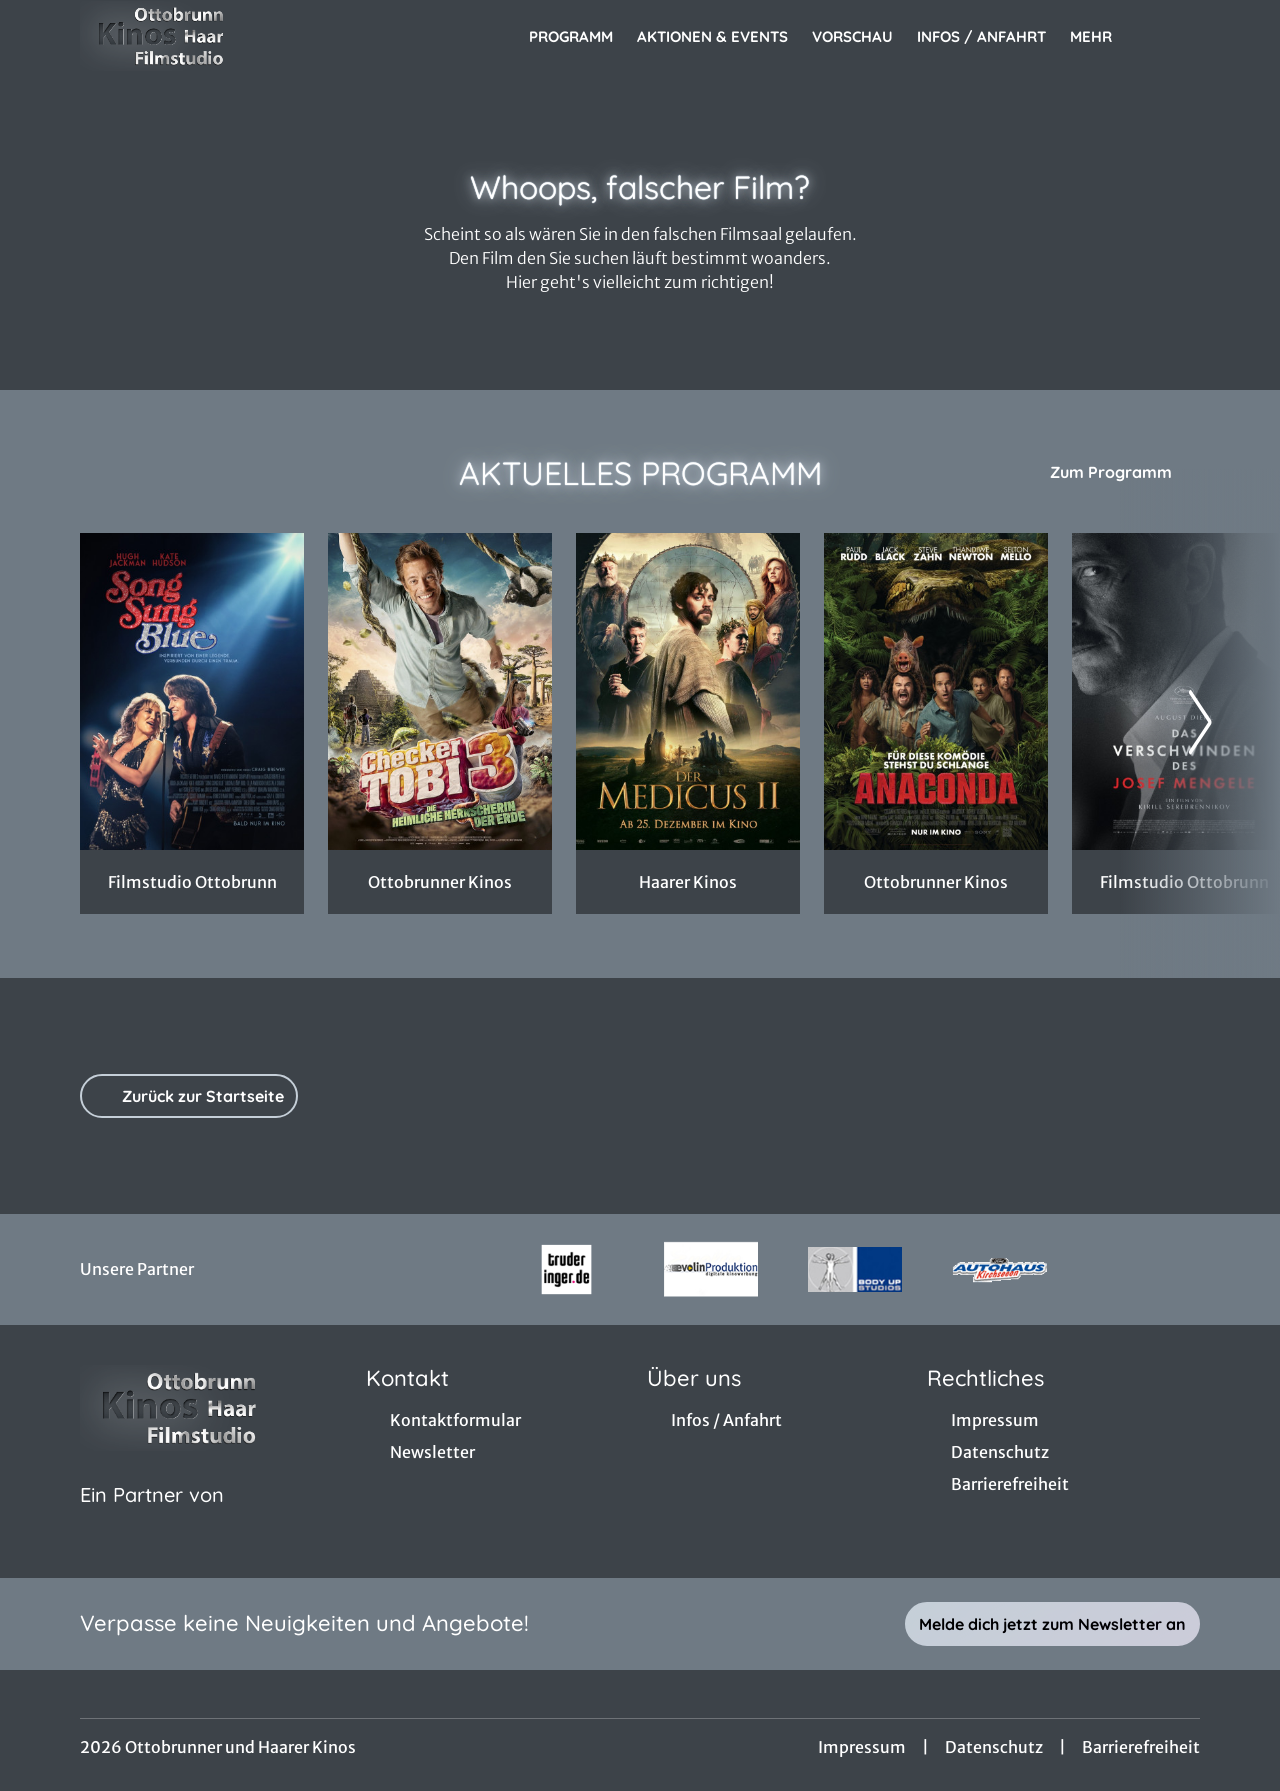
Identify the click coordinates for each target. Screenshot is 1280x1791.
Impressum (862, 1747)
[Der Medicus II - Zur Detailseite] (688, 691)
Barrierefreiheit (1141, 1747)
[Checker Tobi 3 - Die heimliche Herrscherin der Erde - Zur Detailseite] (440, 691)
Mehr (1103, 37)
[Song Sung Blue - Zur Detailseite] (192, 691)
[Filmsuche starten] (1180, 36)
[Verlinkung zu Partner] (566, 1269)
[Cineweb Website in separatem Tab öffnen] (152, 1520)
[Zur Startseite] (220, 36)
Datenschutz (994, 1747)
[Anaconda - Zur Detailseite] (936, 691)
